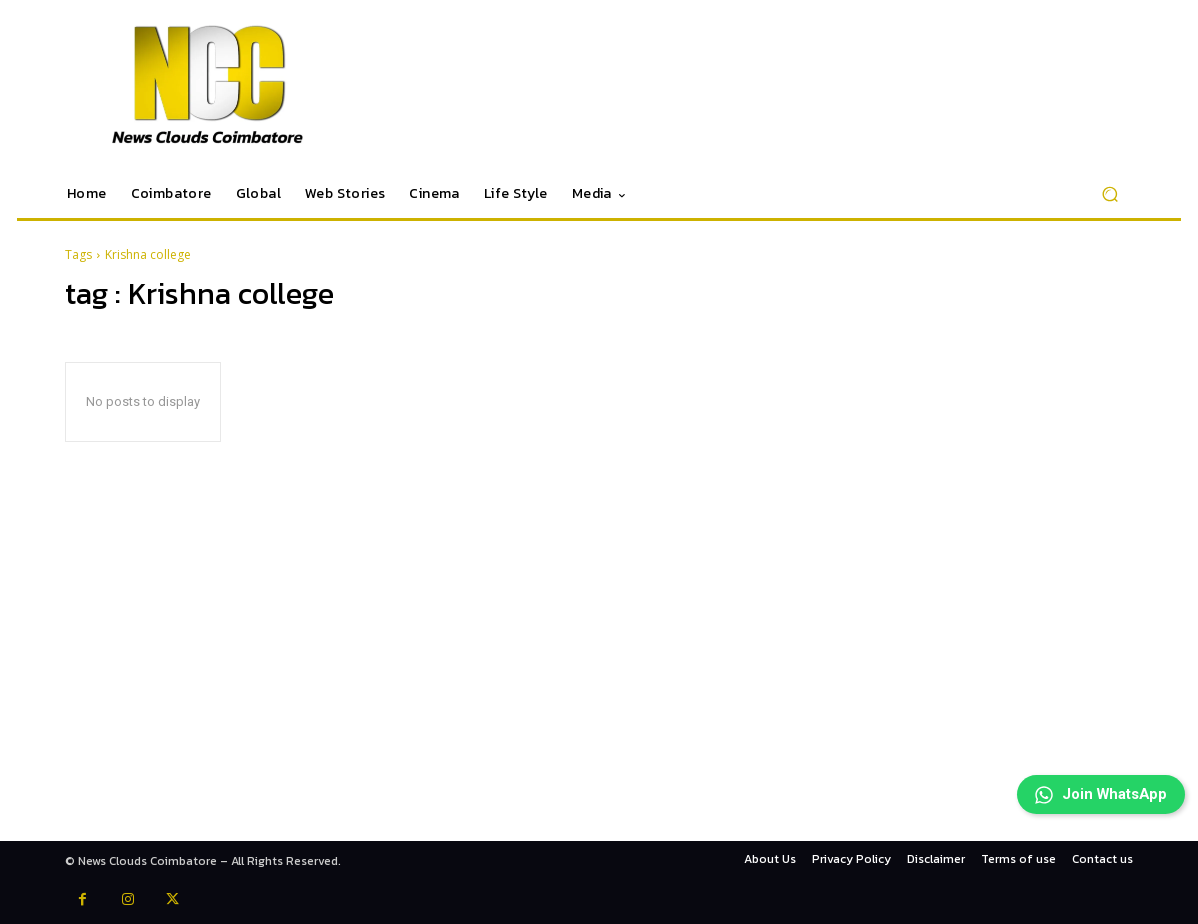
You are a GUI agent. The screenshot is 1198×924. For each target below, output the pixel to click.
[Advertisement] (599, 701)
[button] (1109, 194)
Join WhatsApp (1088, 772)
